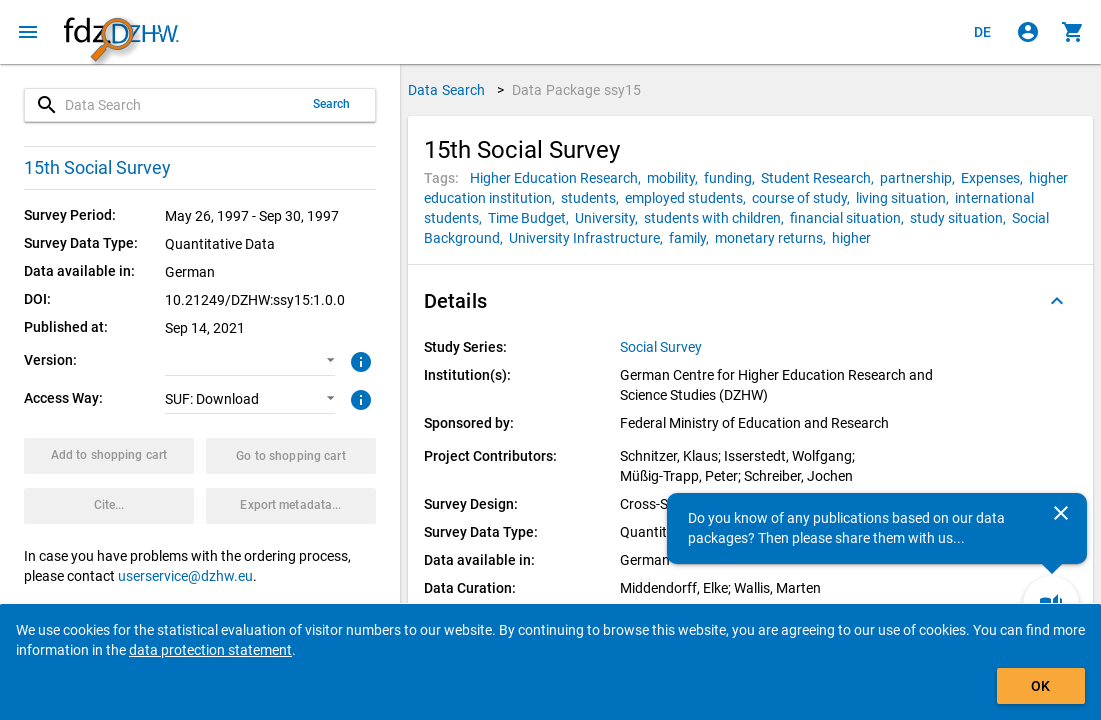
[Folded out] (1057, 301)
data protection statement (210, 650)
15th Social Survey (97, 167)
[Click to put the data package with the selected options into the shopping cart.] (109, 456)
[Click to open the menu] (28, 32)
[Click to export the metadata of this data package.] (291, 506)
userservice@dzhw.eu (185, 576)
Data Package (577, 90)
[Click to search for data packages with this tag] (558, 178)
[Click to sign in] (1028, 32)
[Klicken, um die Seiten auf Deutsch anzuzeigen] (983, 32)
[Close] (1061, 513)
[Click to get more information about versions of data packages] (358, 360)
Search (332, 104)
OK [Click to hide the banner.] (1040, 686)
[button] (250, 361)
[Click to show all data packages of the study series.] (662, 347)
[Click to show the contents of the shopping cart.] (1073, 32)
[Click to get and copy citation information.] (109, 506)
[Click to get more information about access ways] (358, 398)
